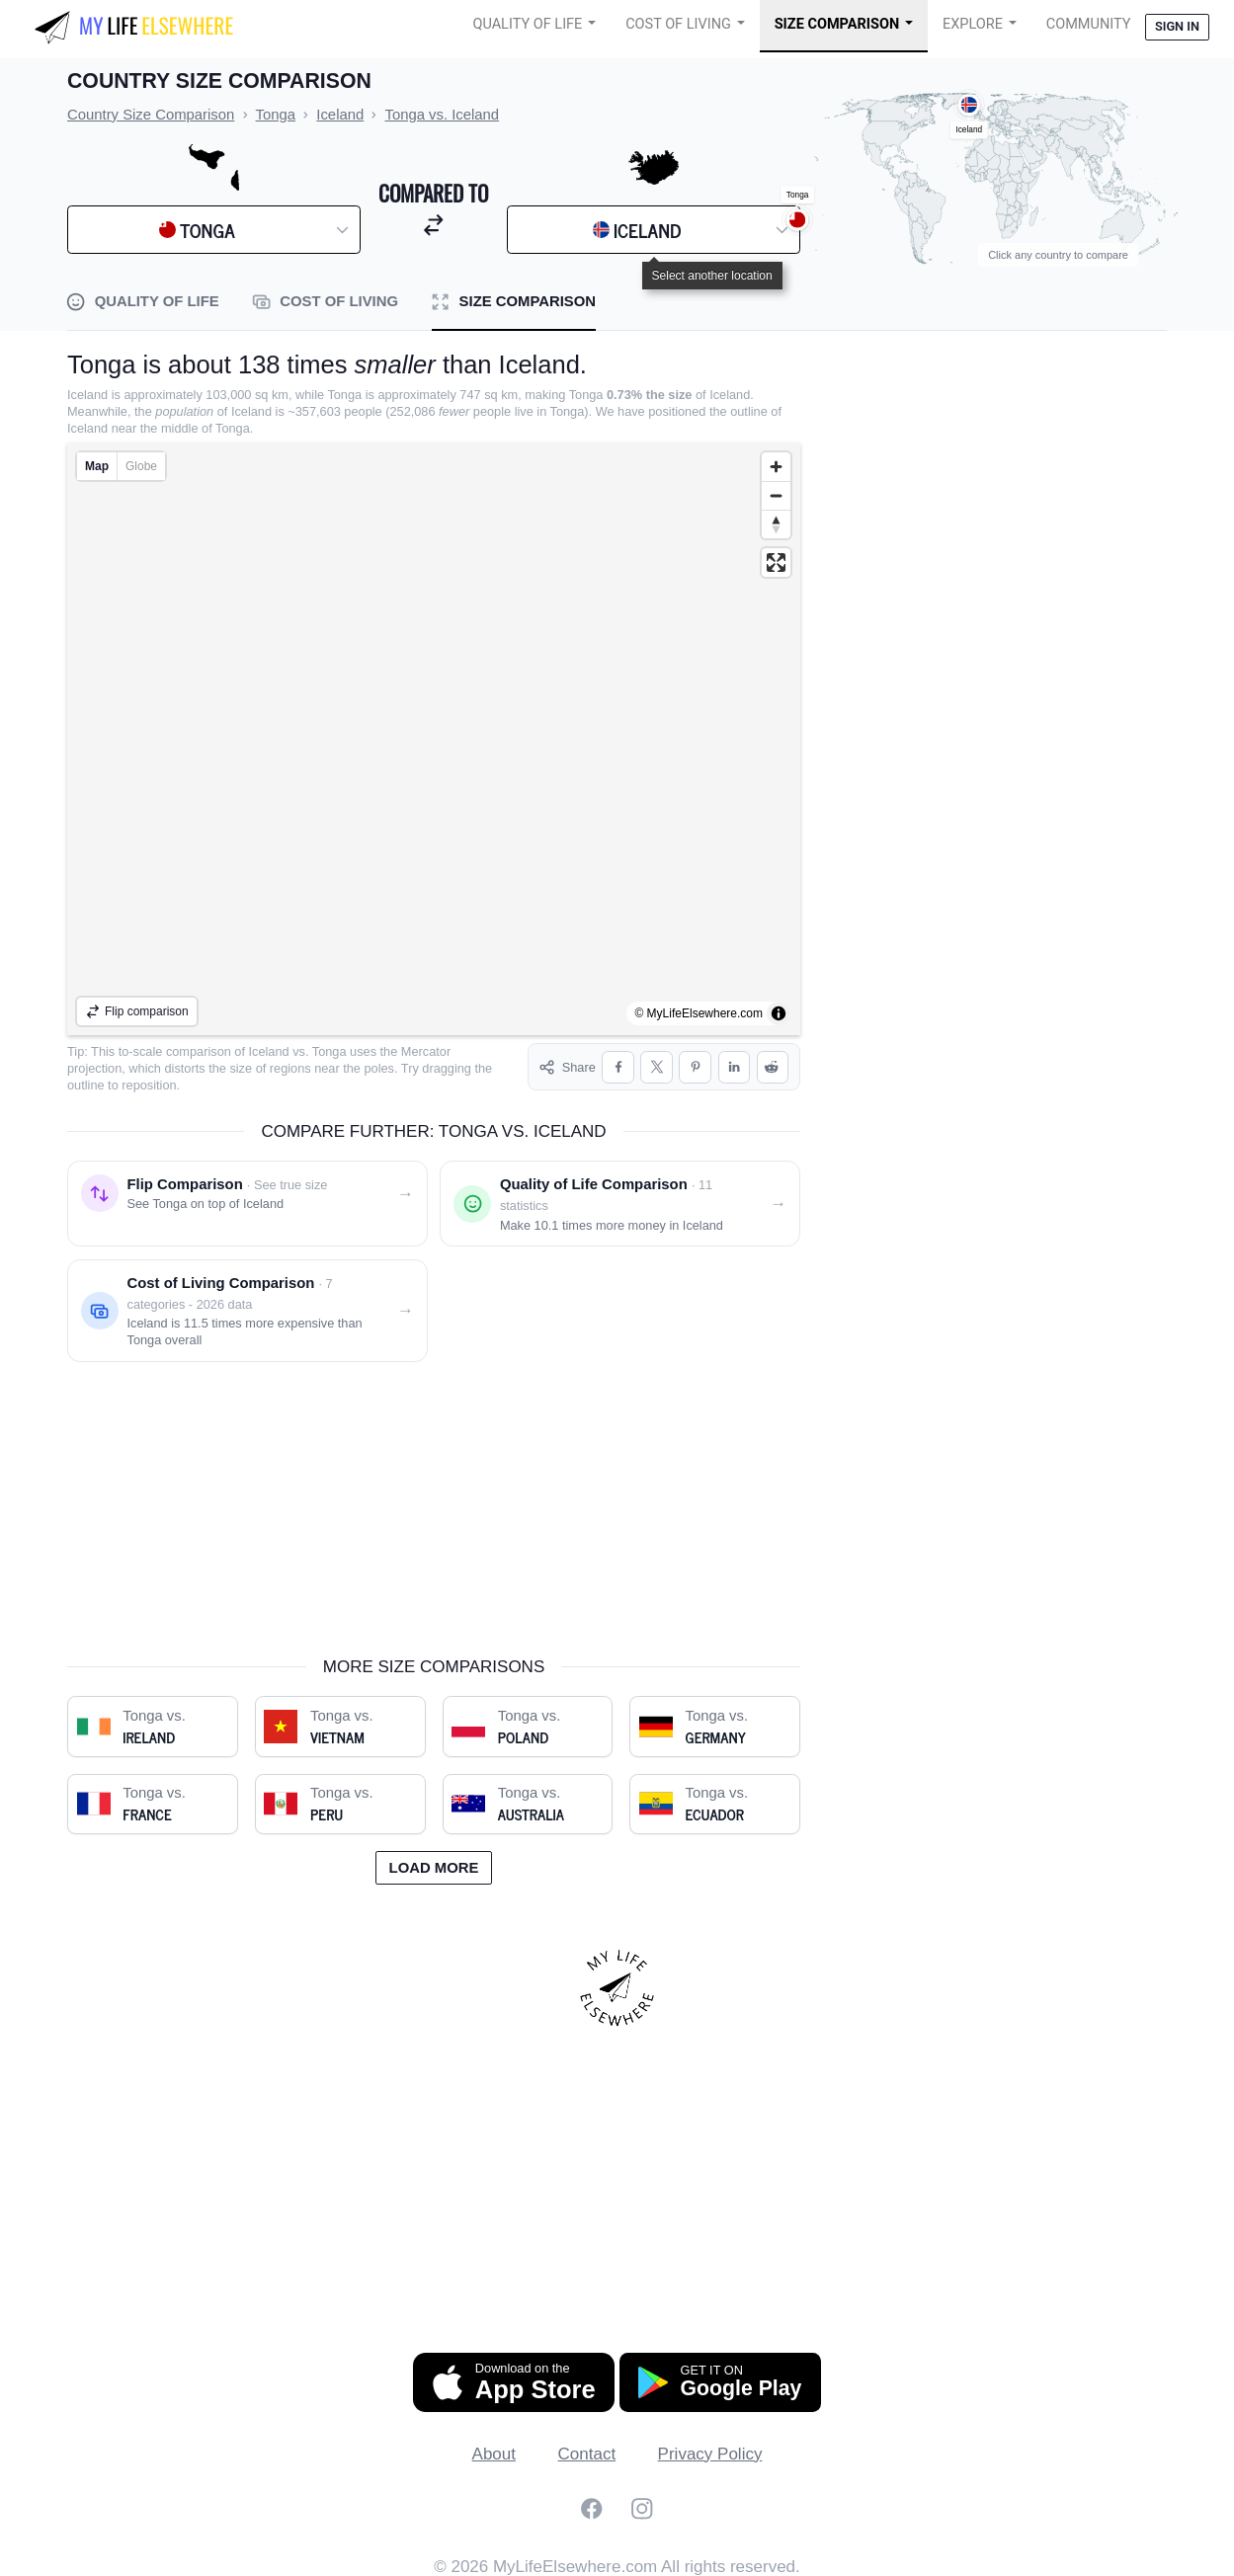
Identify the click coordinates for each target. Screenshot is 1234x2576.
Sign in (1177, 26)
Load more (434, 1864)
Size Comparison (837, 24)
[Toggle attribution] (778, 1013)
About (494, 2450)
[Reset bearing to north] (776, 524)
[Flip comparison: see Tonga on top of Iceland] (247, 1201)
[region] (433, 739)
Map (97, 466)
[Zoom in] (776, 466)
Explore (973, 24)
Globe (141, 466)
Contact (587, 2450)
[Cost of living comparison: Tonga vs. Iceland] (247, 1307)
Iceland (269, 1051)
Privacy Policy (710, 2450)
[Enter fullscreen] (776, 562)
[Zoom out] (776, 495)
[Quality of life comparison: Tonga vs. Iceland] (620, 1201)
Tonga (329, 1051)
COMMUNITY (1088, 24)
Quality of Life (527, 24)
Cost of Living (678, 24)
